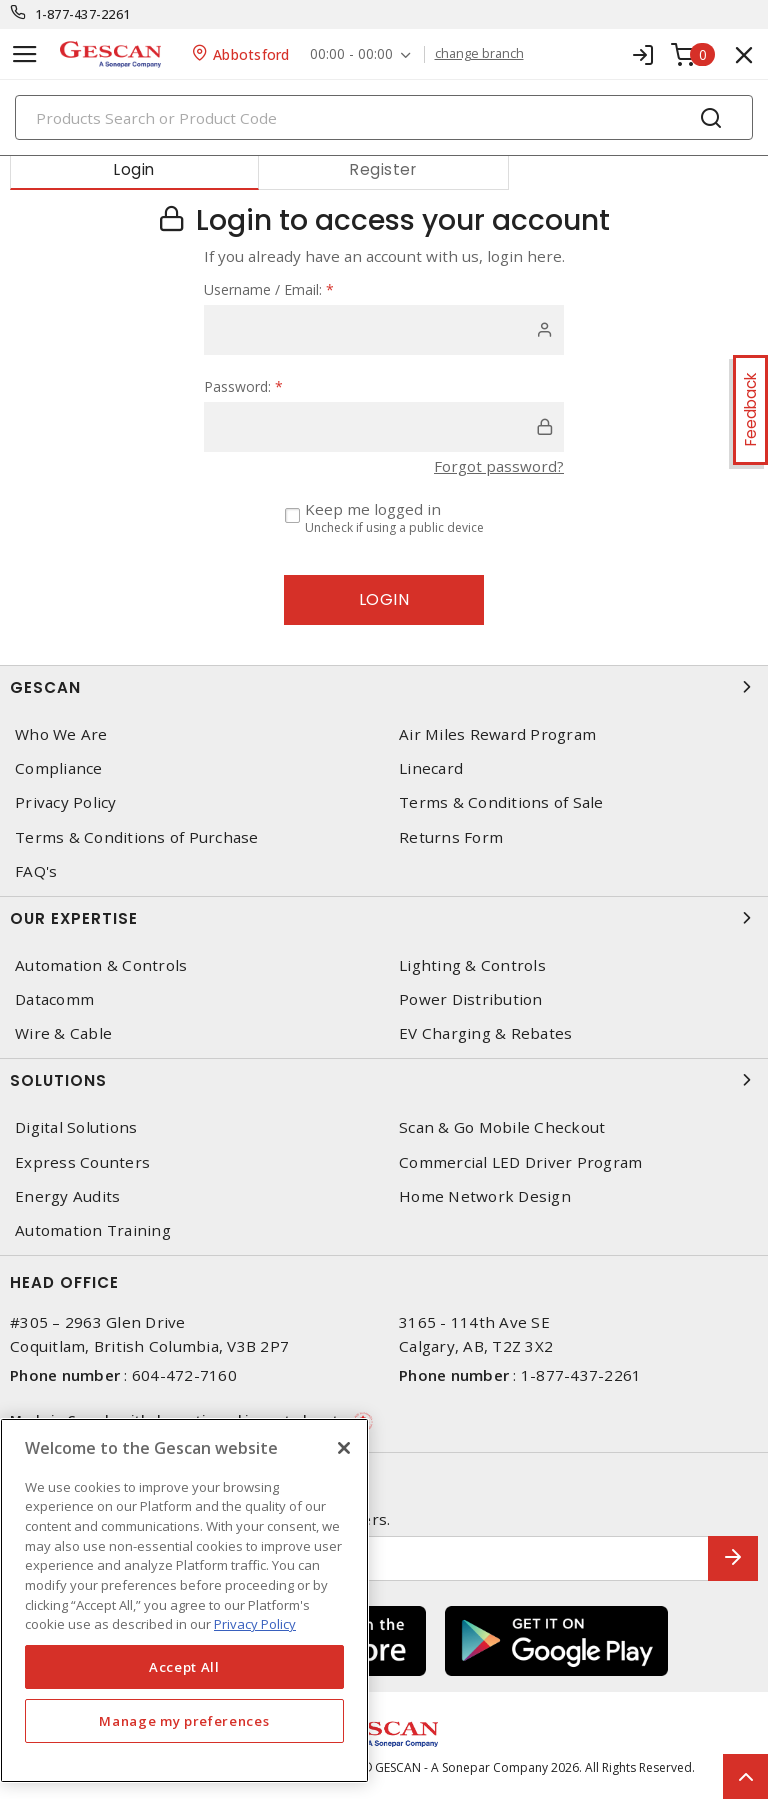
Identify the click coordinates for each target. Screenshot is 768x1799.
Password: (243, 386)
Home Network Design (485, 1196)
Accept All (184, 1667)
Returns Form (451, 837)
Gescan (384, 687)
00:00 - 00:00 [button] (351, 54)
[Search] (384, 117)
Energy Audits (67, 1196)
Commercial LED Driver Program (520, 1162)
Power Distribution (471, 999)
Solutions (384, 1080)
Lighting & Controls (472, 965)
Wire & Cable (63, 1033)
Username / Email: (269, 289)
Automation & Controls (101, 965)
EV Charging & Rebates (485, 1033)
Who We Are (61, 734)
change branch (479, 54)
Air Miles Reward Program (497, 734)
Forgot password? (499, 466)
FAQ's (36, 871)
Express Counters (82, 1162)
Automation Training (93, 1230)
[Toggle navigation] (25, 54)
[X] (344, 1448)
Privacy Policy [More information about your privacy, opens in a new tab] (255, 1624)
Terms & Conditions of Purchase (137, 837)
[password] (384, 427)
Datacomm (54, 999)
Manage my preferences (184, 1721)
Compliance (59, 768)
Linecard (431, 768)
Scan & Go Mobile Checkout (502, 1127)
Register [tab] (383, 169)
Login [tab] (134, 169)
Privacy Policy (66, 802)
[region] (184, 1600)
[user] (384, 330)
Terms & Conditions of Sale (501, 802)
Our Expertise (384, 918)
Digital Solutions (76, 1127)
